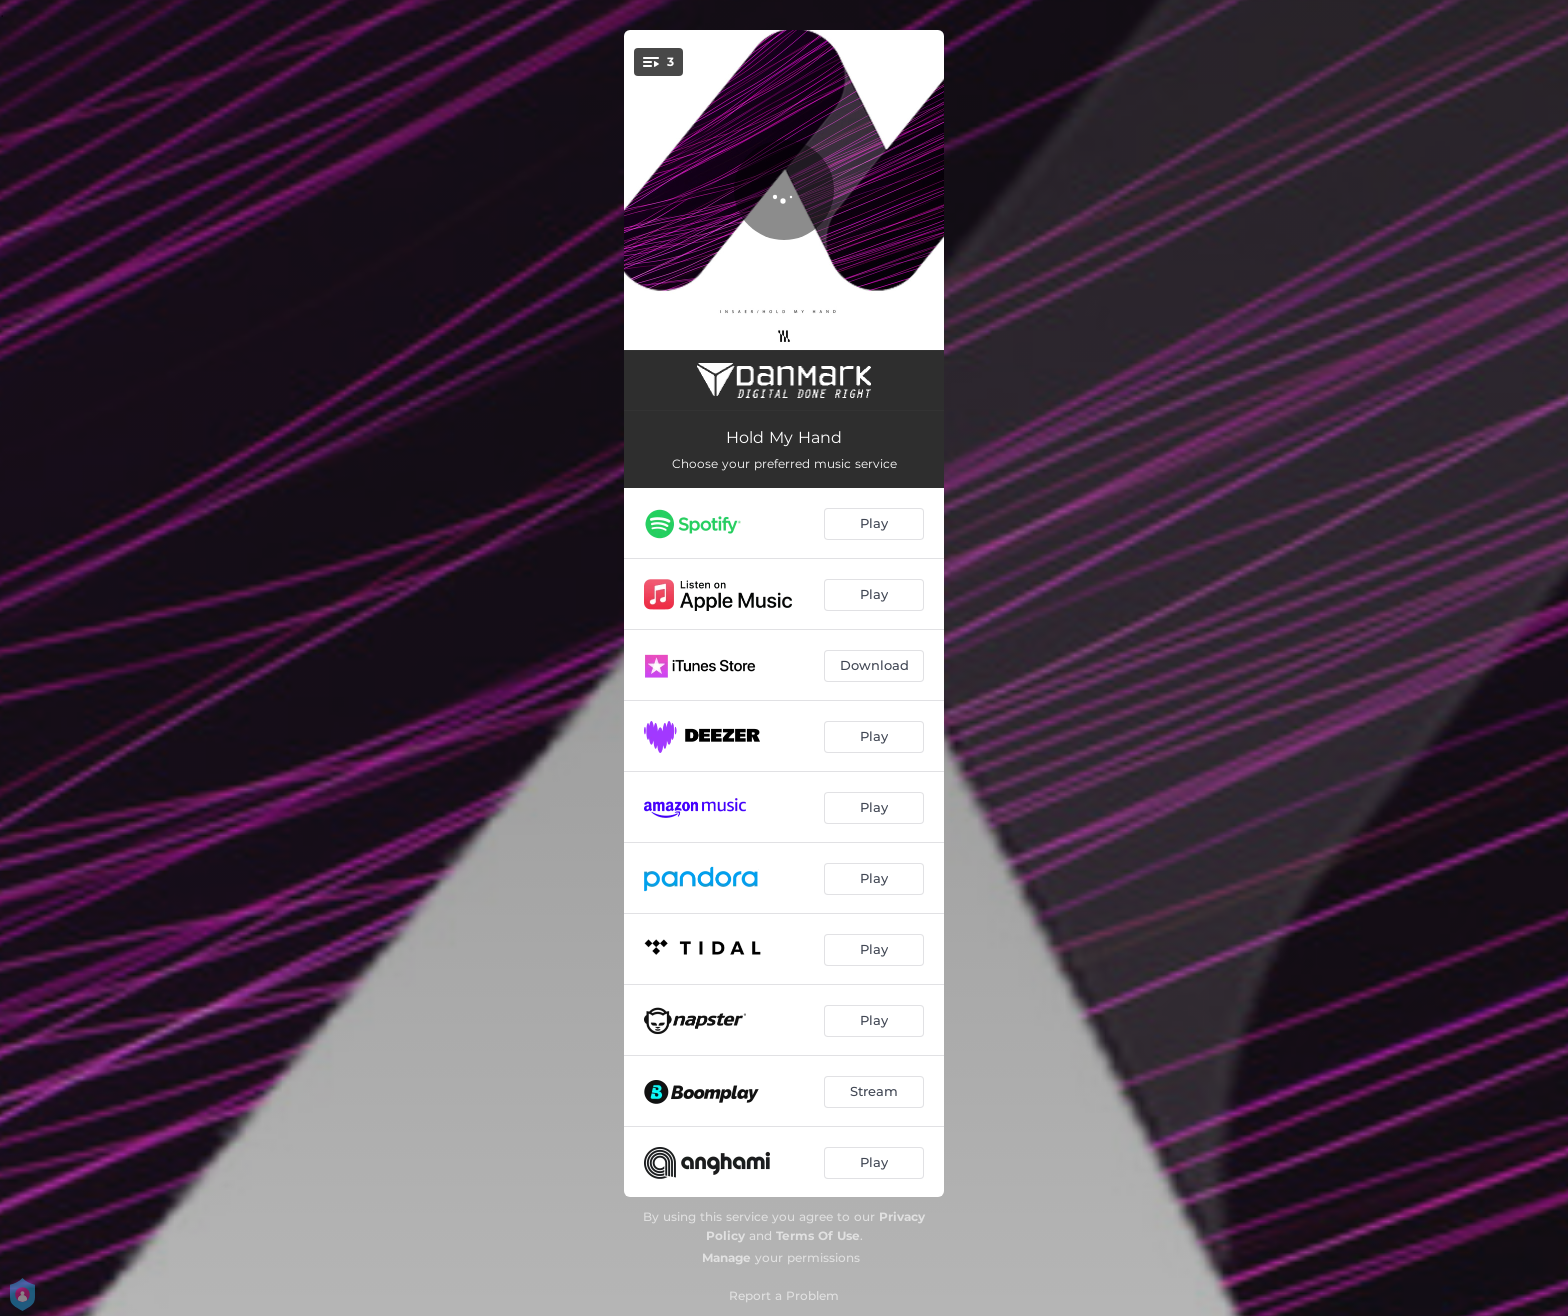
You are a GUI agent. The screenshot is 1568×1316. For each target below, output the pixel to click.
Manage (726, 1257)
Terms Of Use (818, 1235)
